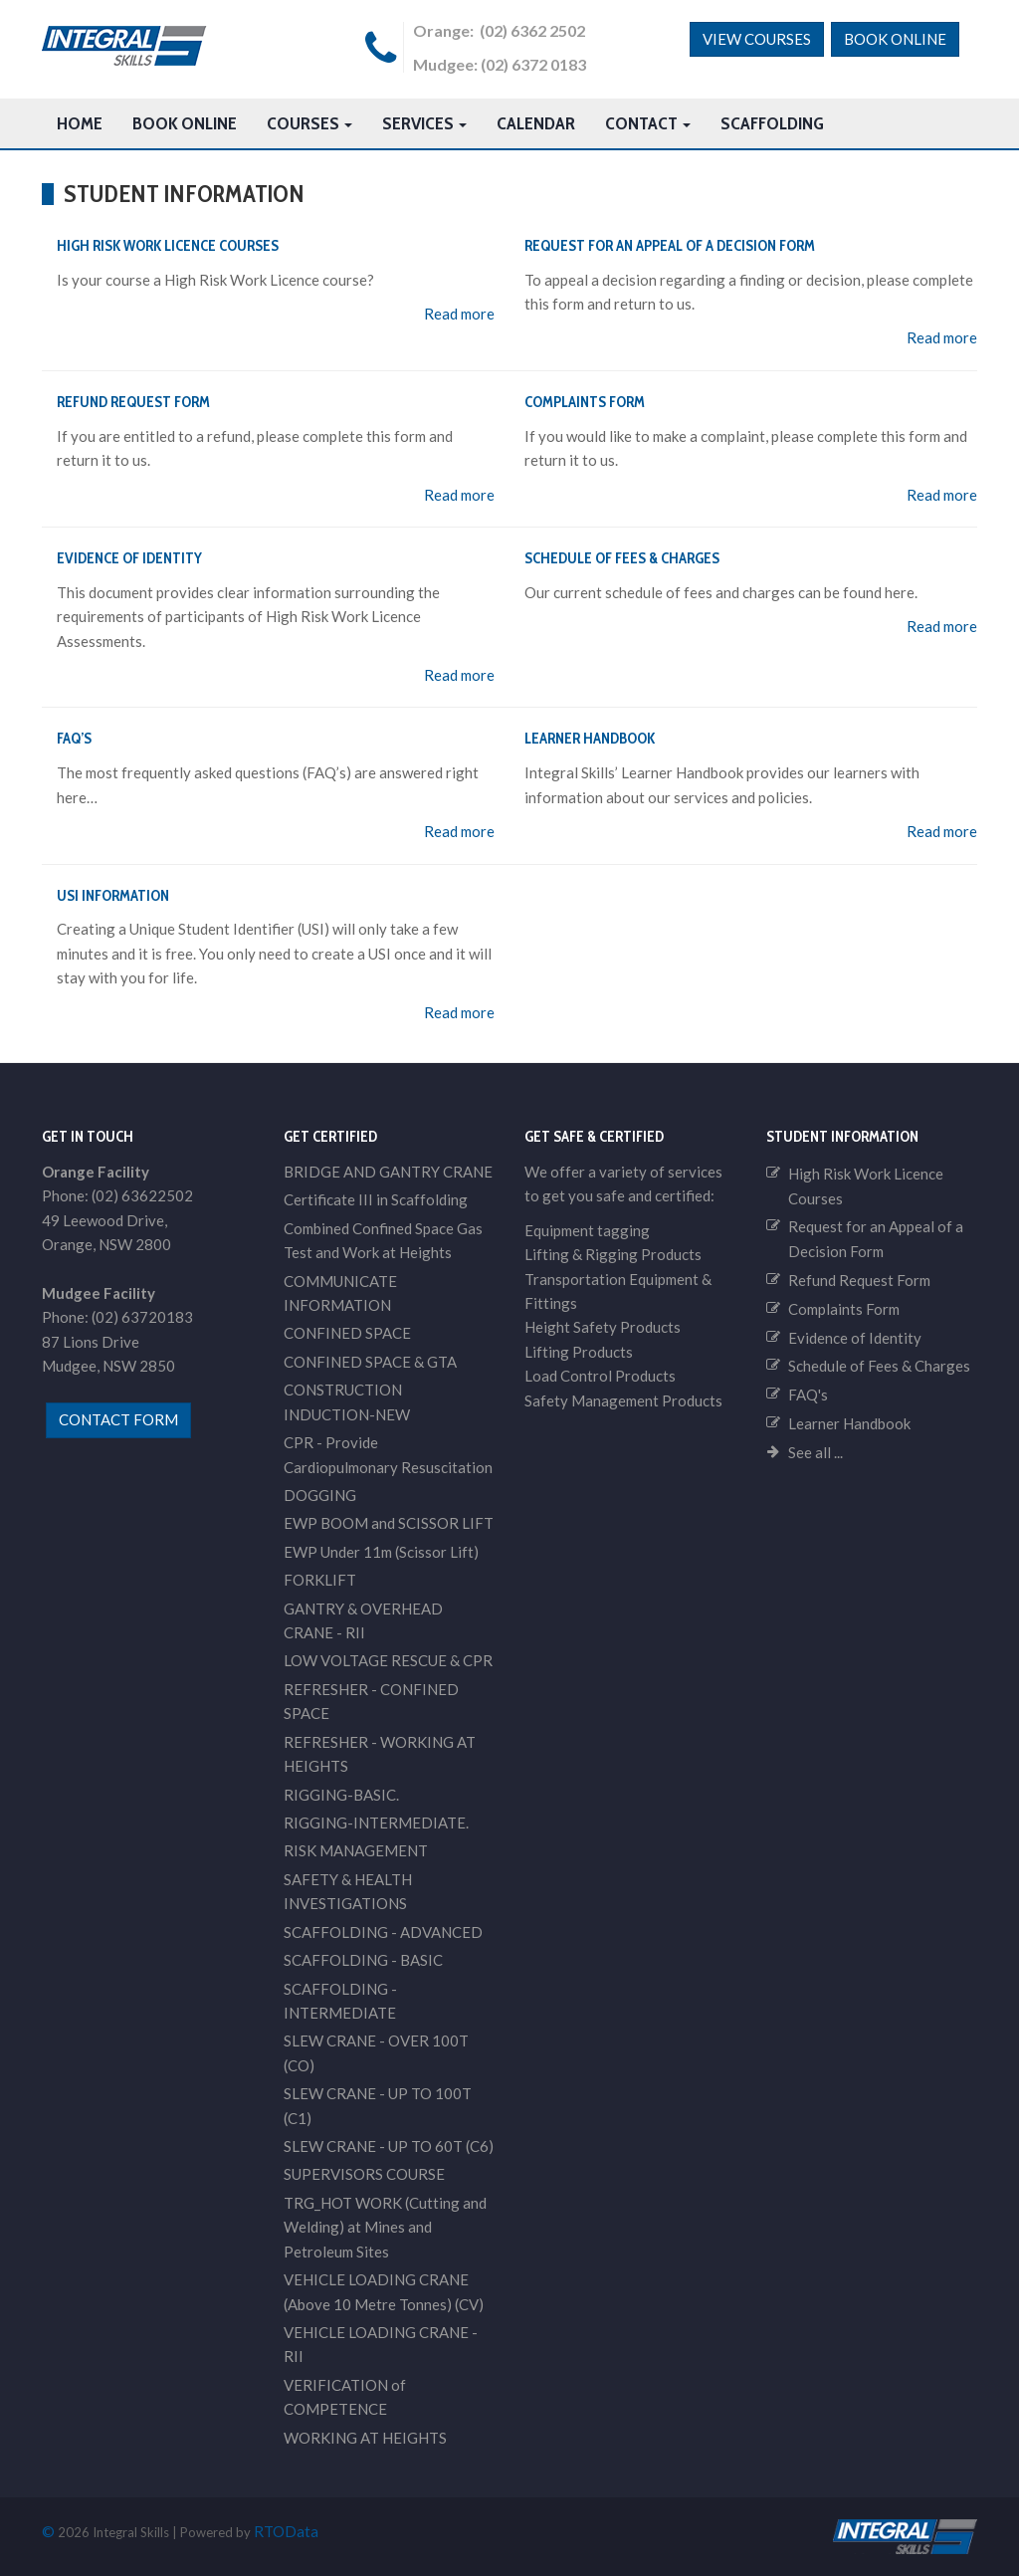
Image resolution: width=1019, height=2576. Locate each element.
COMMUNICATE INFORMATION (340, 1293)
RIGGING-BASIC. (341, 1795)
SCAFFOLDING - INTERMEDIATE (340, 2001)
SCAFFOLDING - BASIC (363, 1960)
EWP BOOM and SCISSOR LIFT (389, 1523)
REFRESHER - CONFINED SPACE (371, 1701)
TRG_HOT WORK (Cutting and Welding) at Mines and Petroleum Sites (385, 2227)
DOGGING (320, 1495)
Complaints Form (584, 402)
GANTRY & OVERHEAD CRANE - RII (363, 1620)
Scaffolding (772, 123)
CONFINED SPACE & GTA (370, 1362)
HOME (79, 123)
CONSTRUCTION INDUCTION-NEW (347, 1401)
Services (424, 123)
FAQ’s (74, 739)
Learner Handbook (589, 739)
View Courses (757, 39)
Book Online (895, 39)
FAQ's (808, 1394)
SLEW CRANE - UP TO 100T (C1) (378, 2105)
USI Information (113, 896)
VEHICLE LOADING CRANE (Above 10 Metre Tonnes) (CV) (384, 2291)
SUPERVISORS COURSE (364, 2174)
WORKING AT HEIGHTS (365, 2438)
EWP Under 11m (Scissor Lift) (381, 1552)
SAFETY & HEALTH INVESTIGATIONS (348, 1891)
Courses (309, 123)
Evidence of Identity (129, 558)
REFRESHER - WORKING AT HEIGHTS (380, 1754)
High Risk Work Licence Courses (168, 246)
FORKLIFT (320, 1580)
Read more (459, 313)
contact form (118, 1419)
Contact (648, 123)
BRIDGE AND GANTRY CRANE (388, 1172)
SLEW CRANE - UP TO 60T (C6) (389, 2146)
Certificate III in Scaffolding (376, 1199)
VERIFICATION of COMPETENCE (345, 2397)
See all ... (815, 1452)
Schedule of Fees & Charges (621, 558)
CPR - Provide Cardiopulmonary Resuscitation (388, 1454)
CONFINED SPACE (347, 1333)
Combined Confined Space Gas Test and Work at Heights (383, 1240)
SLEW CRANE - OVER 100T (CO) (376, 2052)
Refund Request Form (133, 402)
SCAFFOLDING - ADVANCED (383, 1932)
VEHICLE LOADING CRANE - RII (381, 2344)
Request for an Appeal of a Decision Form (669, 246)
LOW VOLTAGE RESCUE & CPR (388, 1660)
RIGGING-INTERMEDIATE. (376, 1822)
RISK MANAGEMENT (356, 1850)
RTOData (286, 2531)
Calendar (536, 123)
